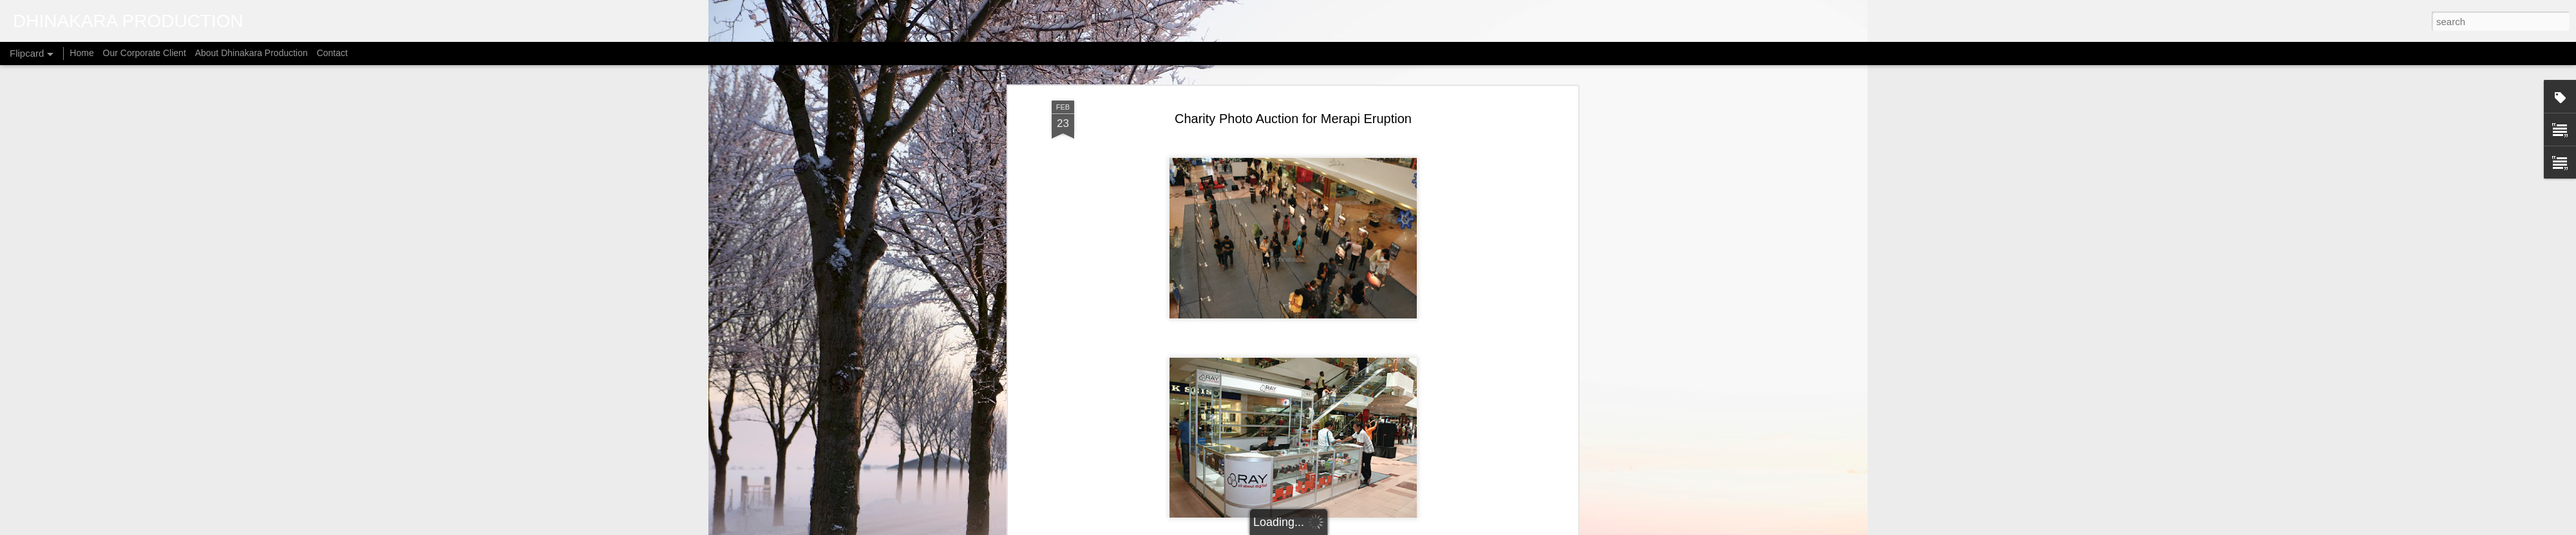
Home (81, 53)
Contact (332, 53)
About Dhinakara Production (251, 53)
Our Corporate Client (144, 53)
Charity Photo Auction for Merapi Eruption (1293, 119)
